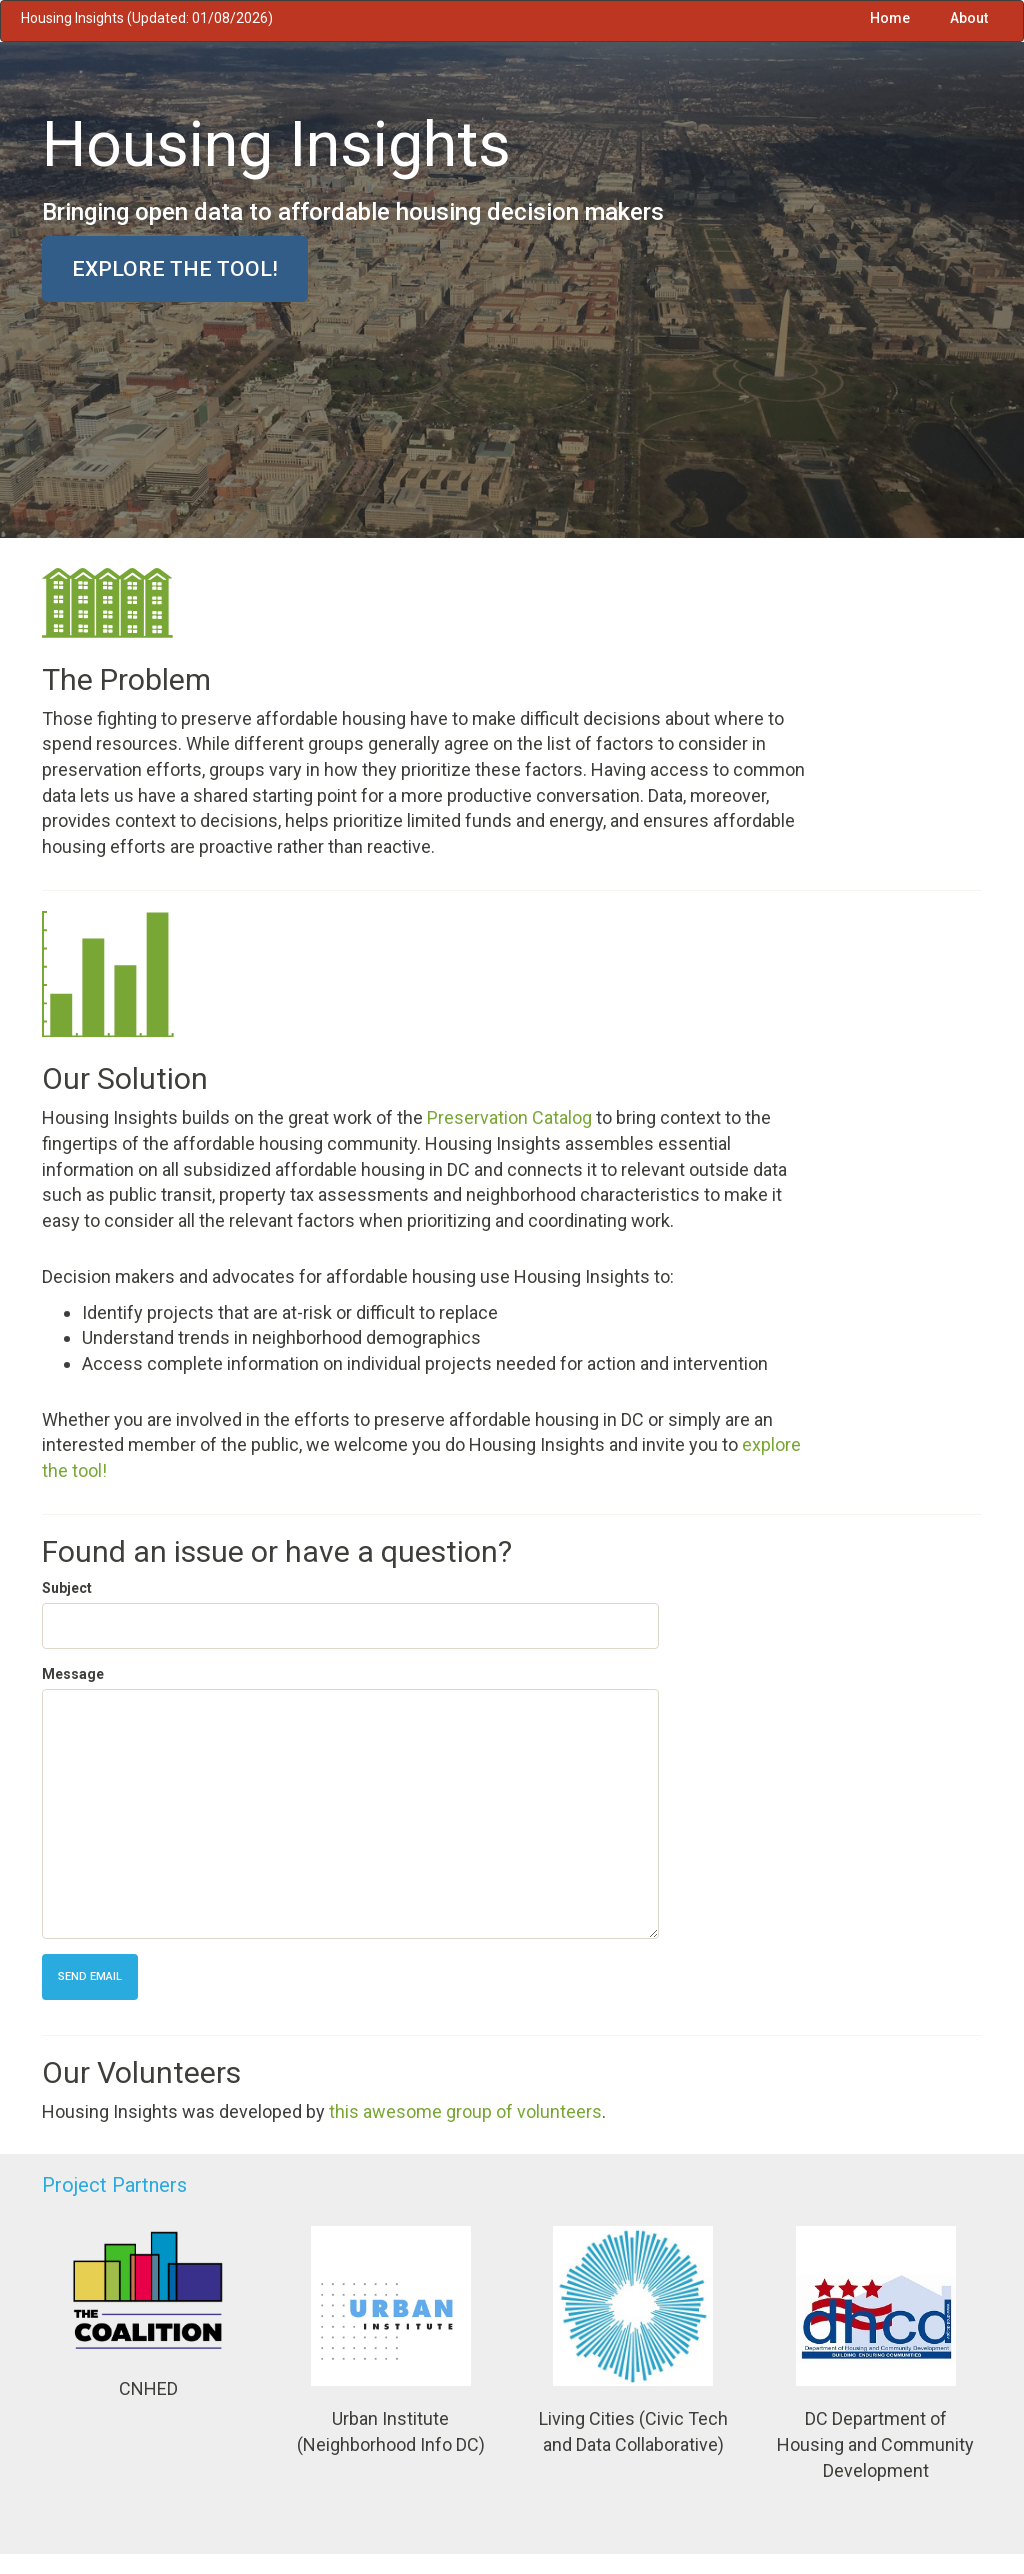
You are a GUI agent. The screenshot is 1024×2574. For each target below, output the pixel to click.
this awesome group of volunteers (465, 2111)
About (969, 18)
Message (73, 1674)
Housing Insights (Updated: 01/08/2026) (147, 18)
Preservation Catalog (509, 1117)
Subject (67, 1588)
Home (890, 18)
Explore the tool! (175, 269)
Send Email (90, 1976)
